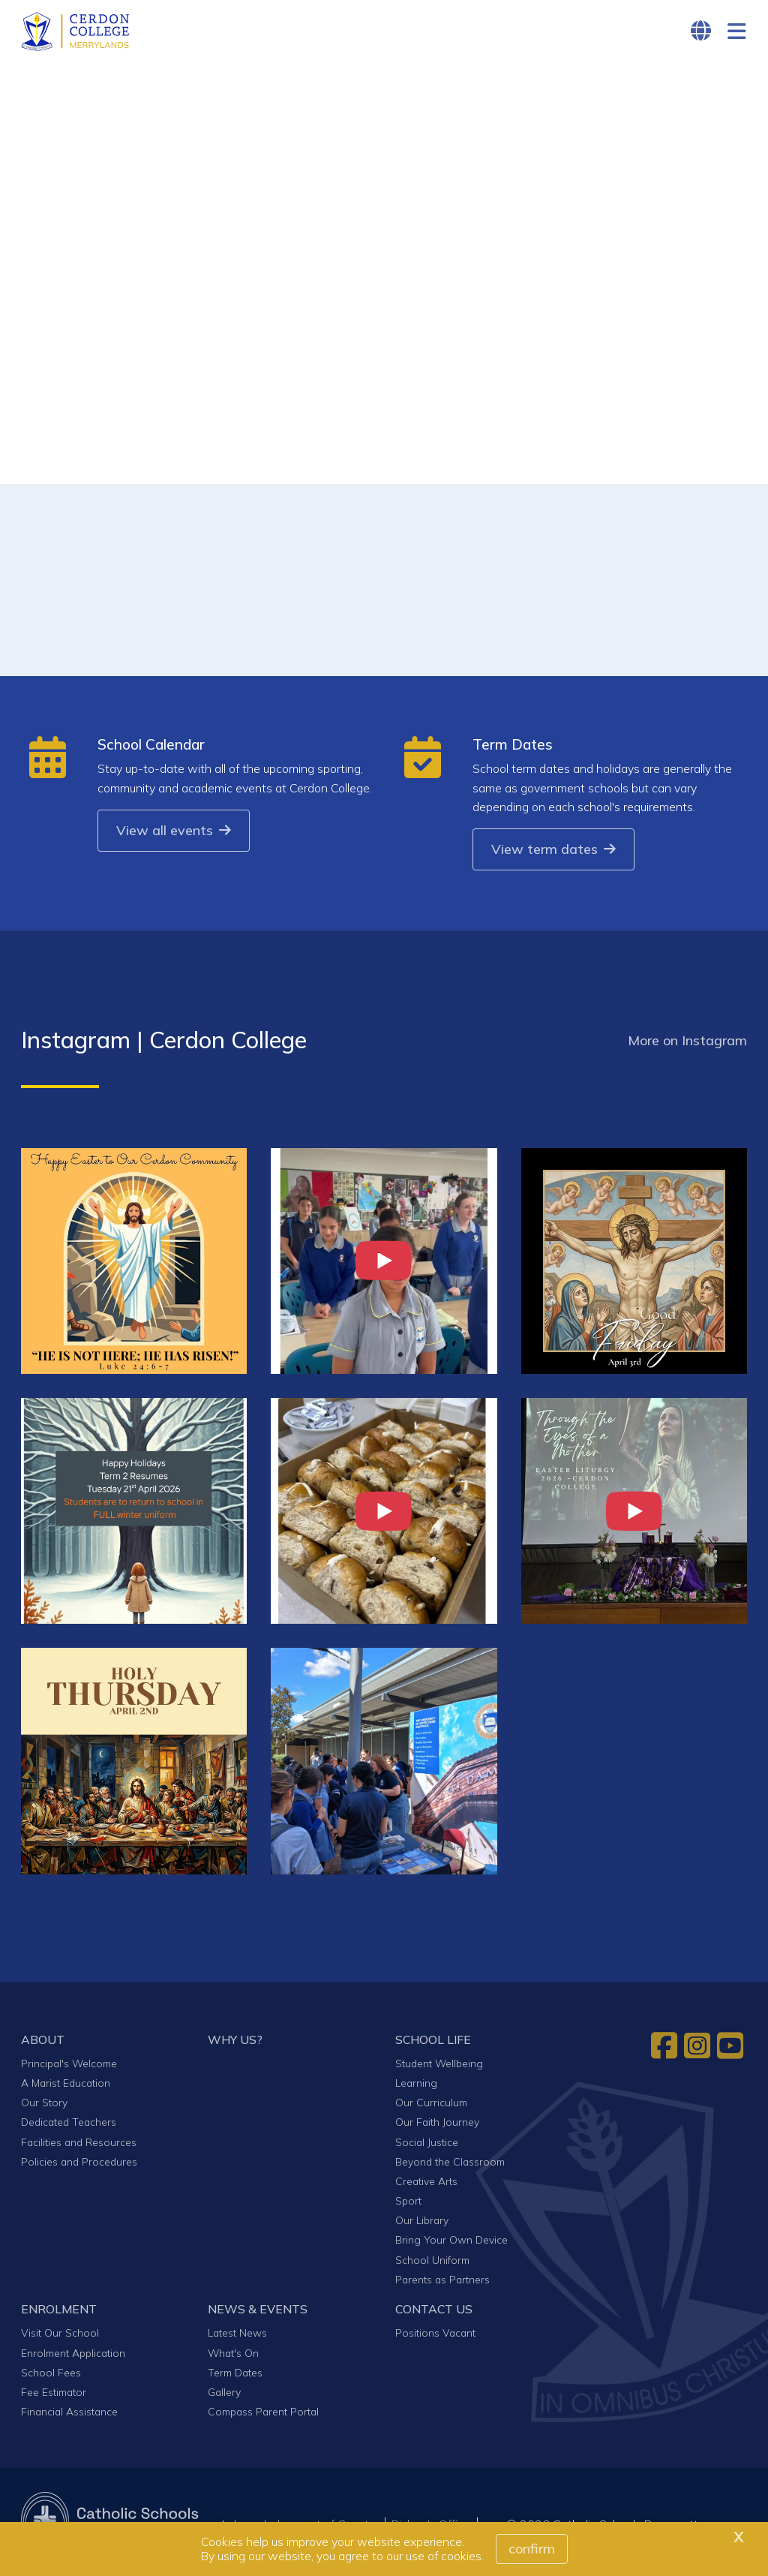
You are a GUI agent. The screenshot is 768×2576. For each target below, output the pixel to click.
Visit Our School (60, 2337)
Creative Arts (426, 2185)
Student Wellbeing (439, 2067)
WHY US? (235, 2043)
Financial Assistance (69, 2415)
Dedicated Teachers (68, 2126)
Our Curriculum (431, 2106)
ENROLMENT (59, 2313)
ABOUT (42, 2043)
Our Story (44, 2106)
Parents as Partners (442, 2283)
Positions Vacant (435, 2337)
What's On (233, 2356)
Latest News (237, 2337)
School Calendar (151, 749)
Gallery (224, 2395)
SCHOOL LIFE (433, 2043)
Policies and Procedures (79, 2165)
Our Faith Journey (437, 2126)
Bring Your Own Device (451, 2244)
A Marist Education (65, 2087)
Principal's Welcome (69, 2067)
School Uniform (432, 2263)
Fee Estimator (53, 2395)
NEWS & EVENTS (258, 2313)
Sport (408, 2205)
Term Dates (512, 749)
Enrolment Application (73, 2356)
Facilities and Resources (78, 2145)
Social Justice (426, 2145)
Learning (416, 2087)
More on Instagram (687, 1045)
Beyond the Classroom (450, 2165)
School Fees (51, 2376)
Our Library (421, 2224)
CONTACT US (433, 2313)
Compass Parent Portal (263, 2415)
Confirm (531, 2548)
